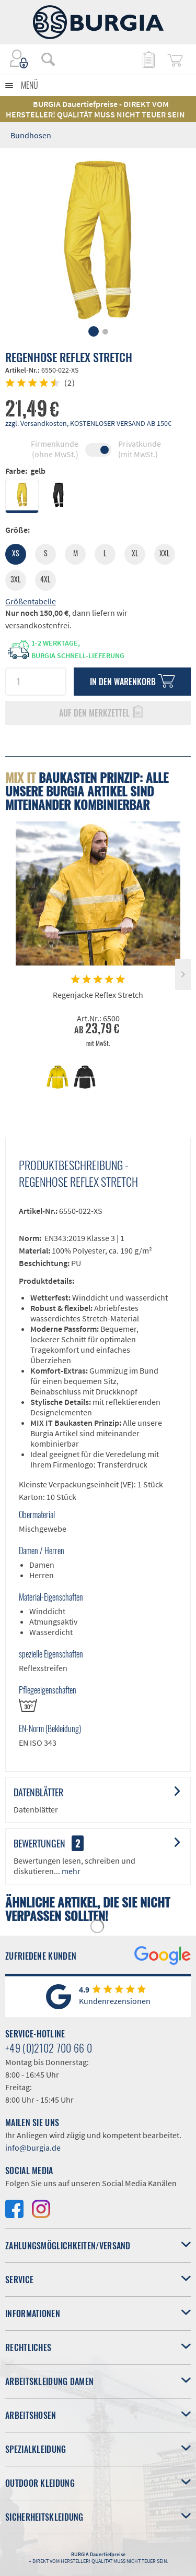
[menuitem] (43, 59)
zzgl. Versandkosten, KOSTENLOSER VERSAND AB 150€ (88, 423)
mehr (70, 1871)
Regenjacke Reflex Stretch (98, 994)
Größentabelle (30, 601)
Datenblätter (38, 1792)
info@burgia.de (33, 2147)
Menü (29, 85)
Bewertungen (39, 1843)
